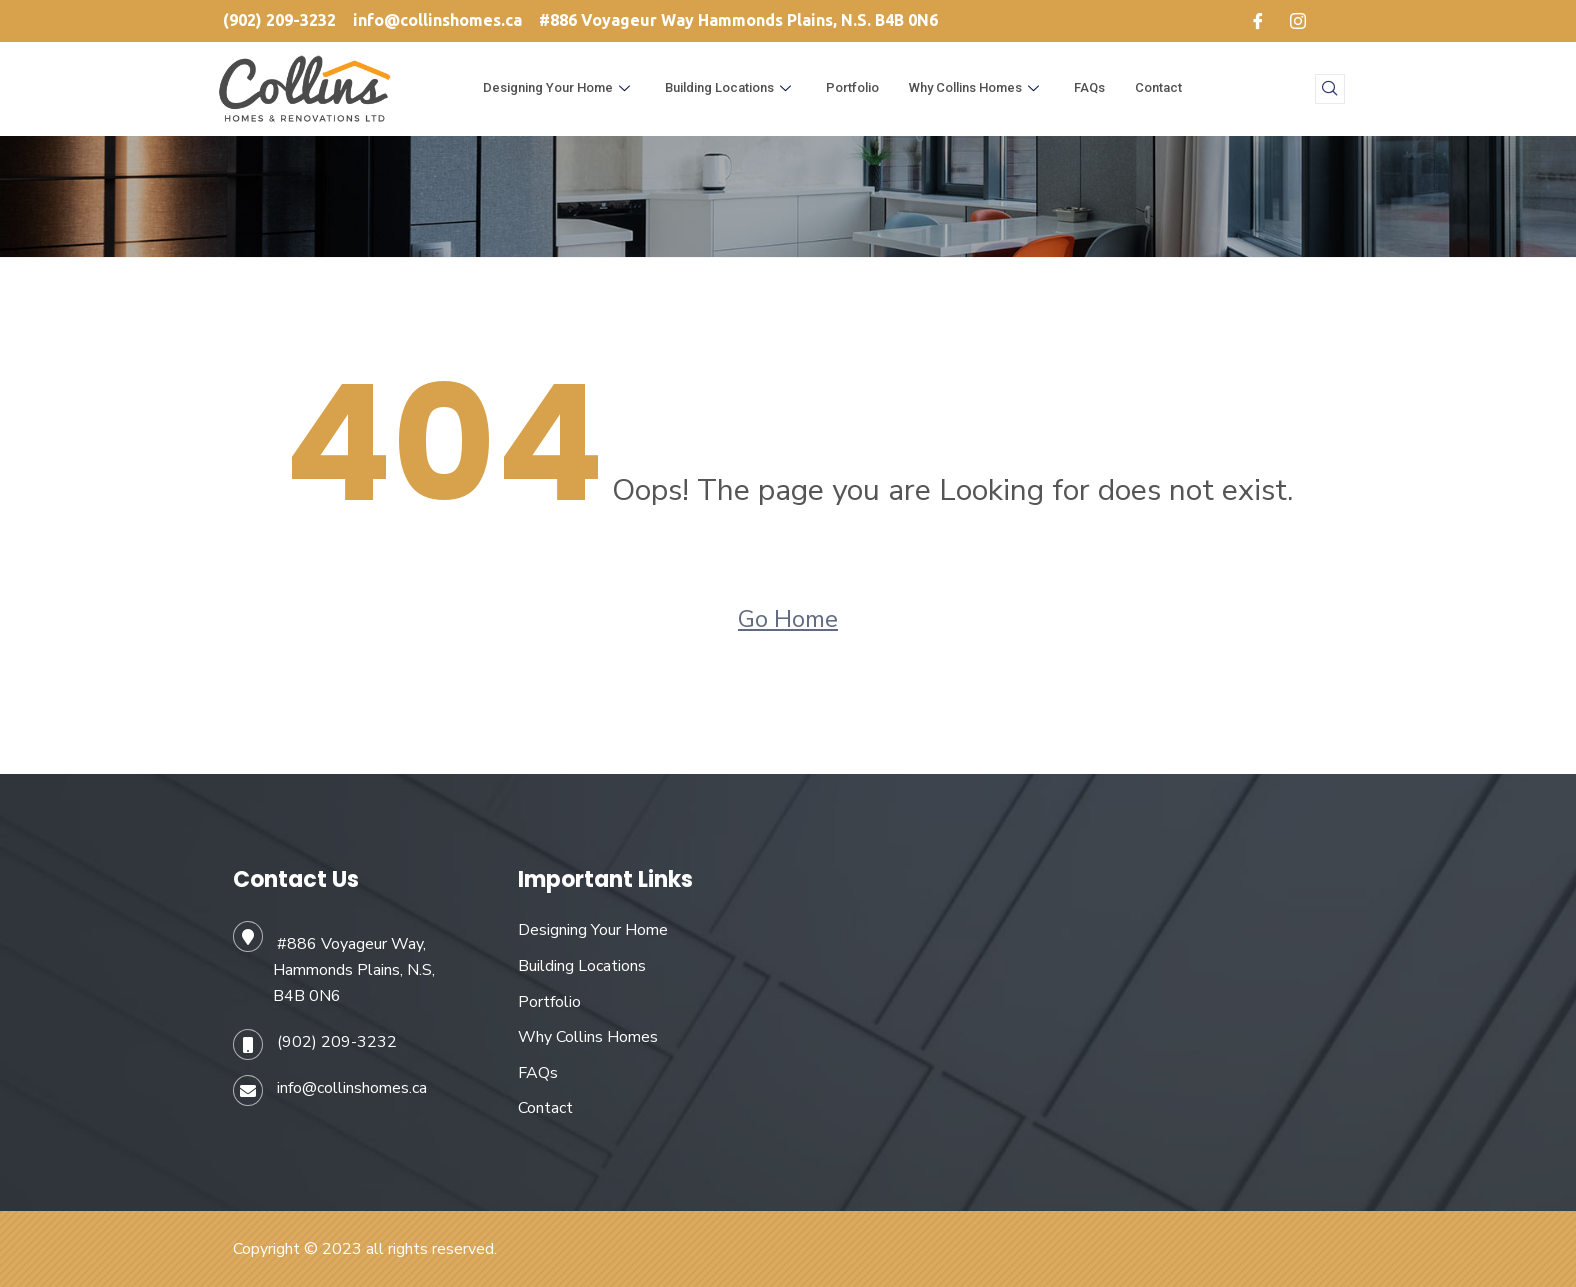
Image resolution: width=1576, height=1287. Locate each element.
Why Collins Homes (976, 87)
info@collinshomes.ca (352, 1088)
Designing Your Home (559, 87)
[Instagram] (1298, 21)
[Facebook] (1258, 21)
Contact (1158, 87)
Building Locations (730, 87)
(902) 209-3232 (337, 1042)
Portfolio (852, 87)
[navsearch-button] (1330, 89)
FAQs (1089, 87)
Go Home (788, 619)
